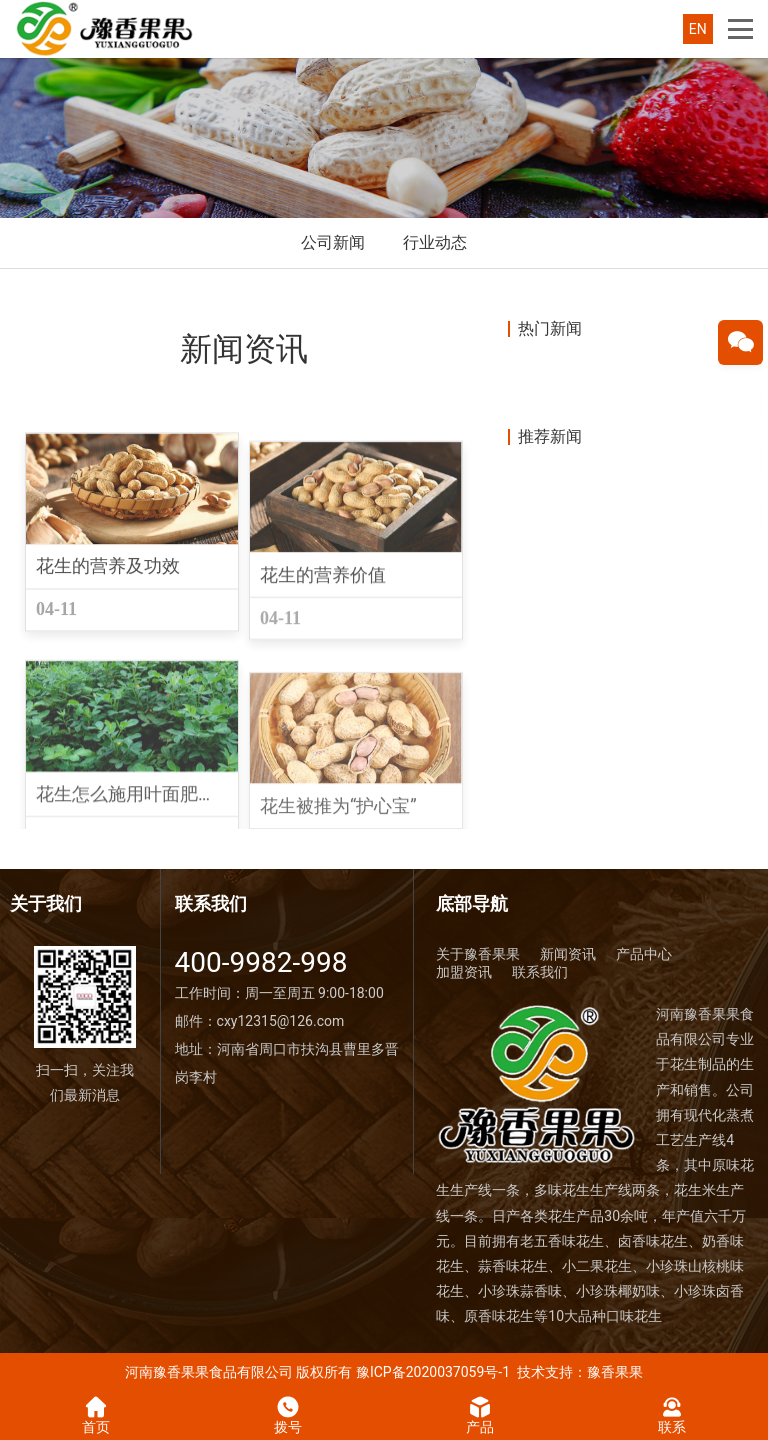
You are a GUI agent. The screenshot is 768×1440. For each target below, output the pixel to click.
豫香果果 (615, 1372)
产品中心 (644, 954)
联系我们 (540, 972)
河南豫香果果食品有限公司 (209, 1372)
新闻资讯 (568, 954)
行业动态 (435, 242)
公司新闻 (333, 242)
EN (698, 29)
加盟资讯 (464, 972)
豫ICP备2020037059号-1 (433, 1372)
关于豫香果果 (478, 954)
